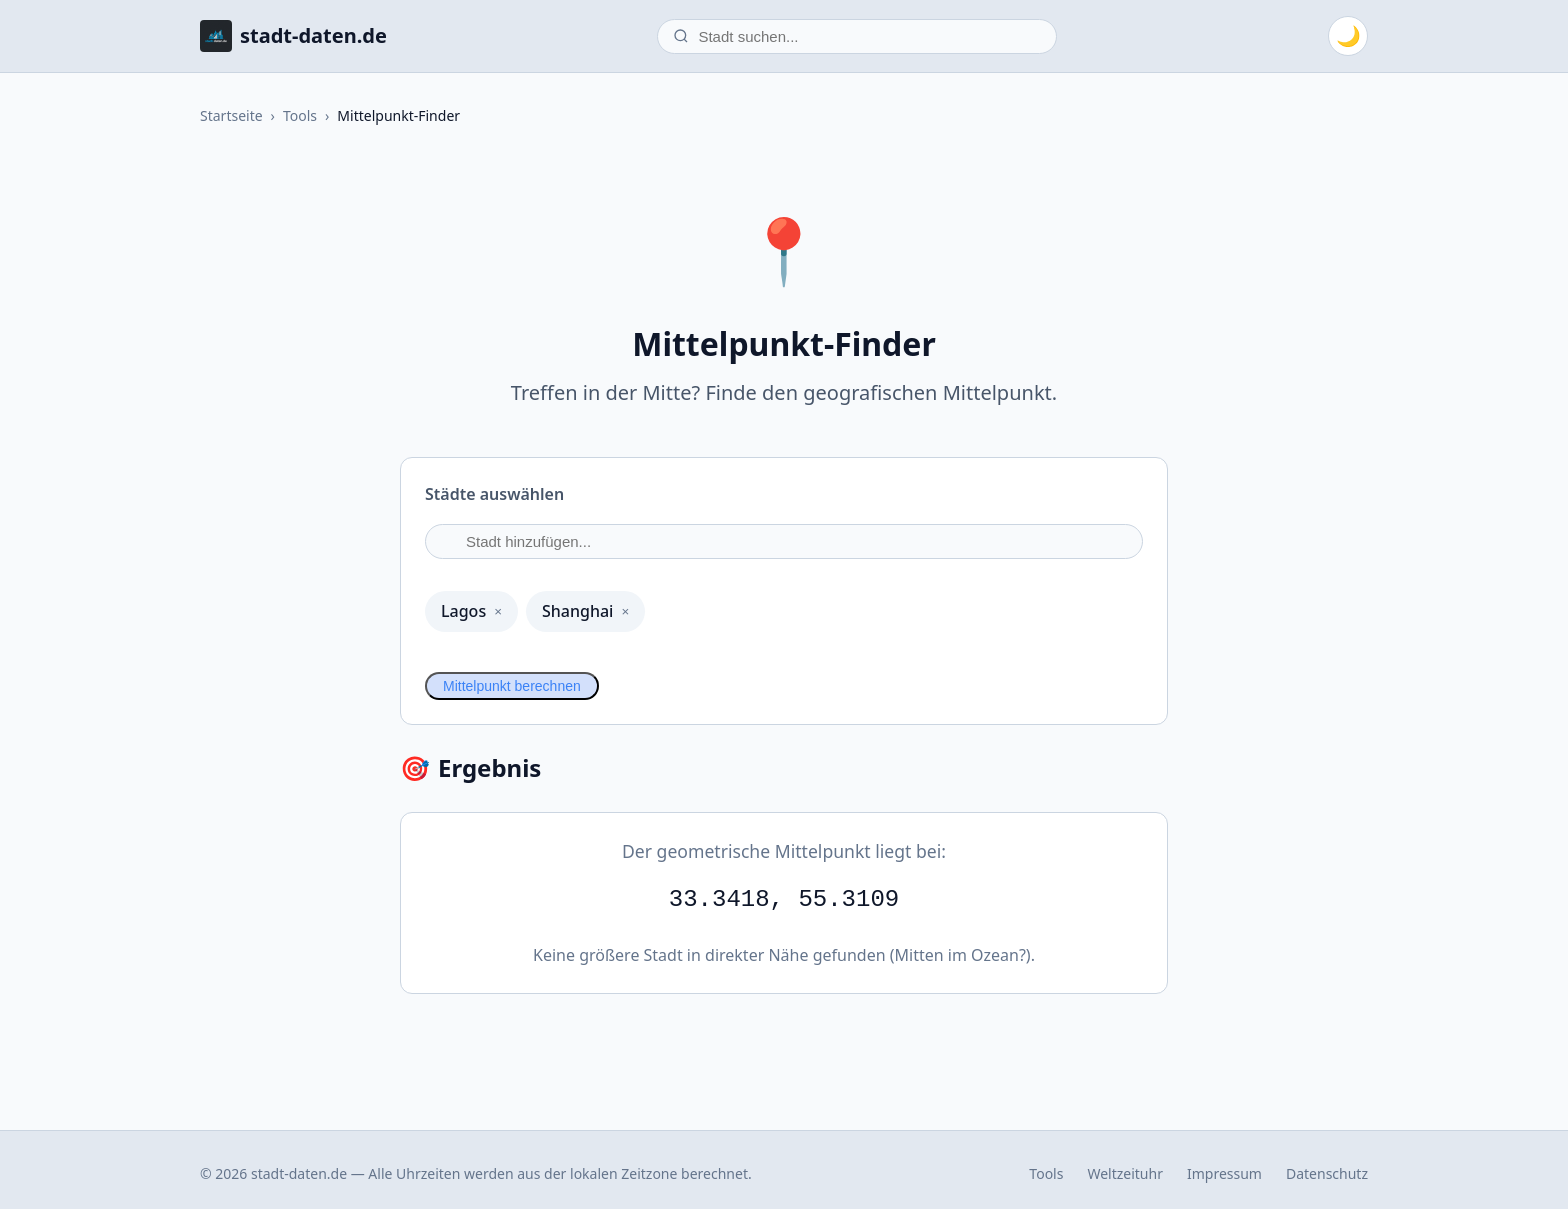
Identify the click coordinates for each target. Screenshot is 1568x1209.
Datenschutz (1327, 1173)
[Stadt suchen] (857, 36)
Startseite (231, 115)
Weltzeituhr (1125, 1173)
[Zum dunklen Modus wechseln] (1348, 36)
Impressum (1224, 1173)
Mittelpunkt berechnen (512, 686)
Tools (300, 115)
